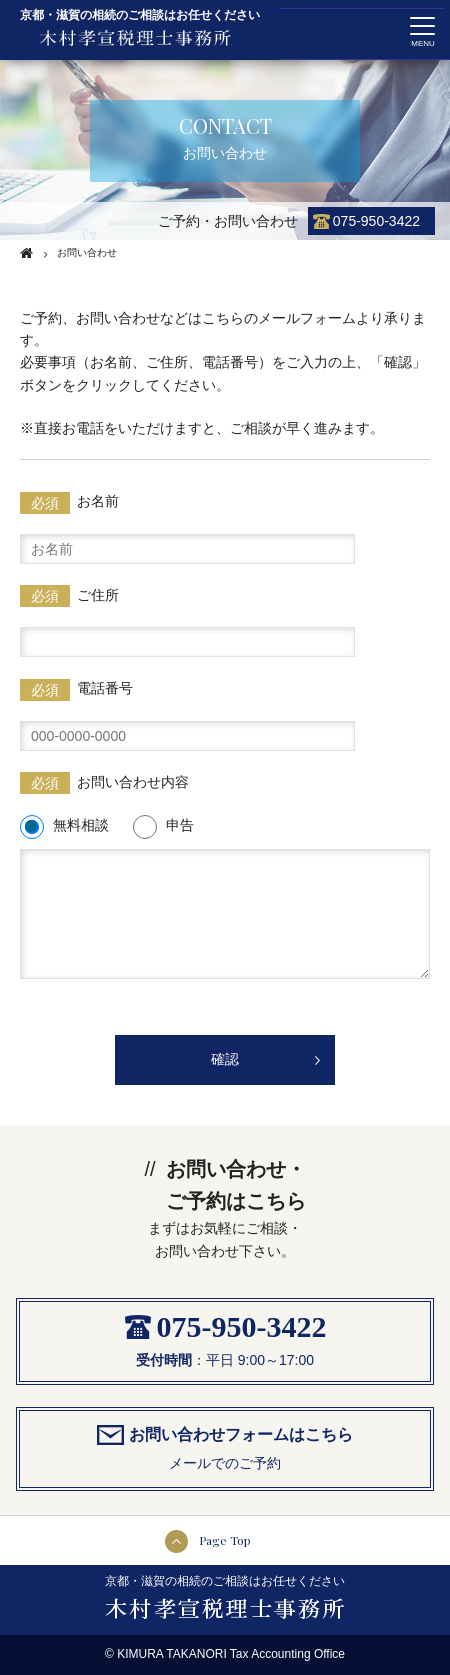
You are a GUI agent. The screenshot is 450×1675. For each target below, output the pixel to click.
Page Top (225, 1540)
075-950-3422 (376, 221)
